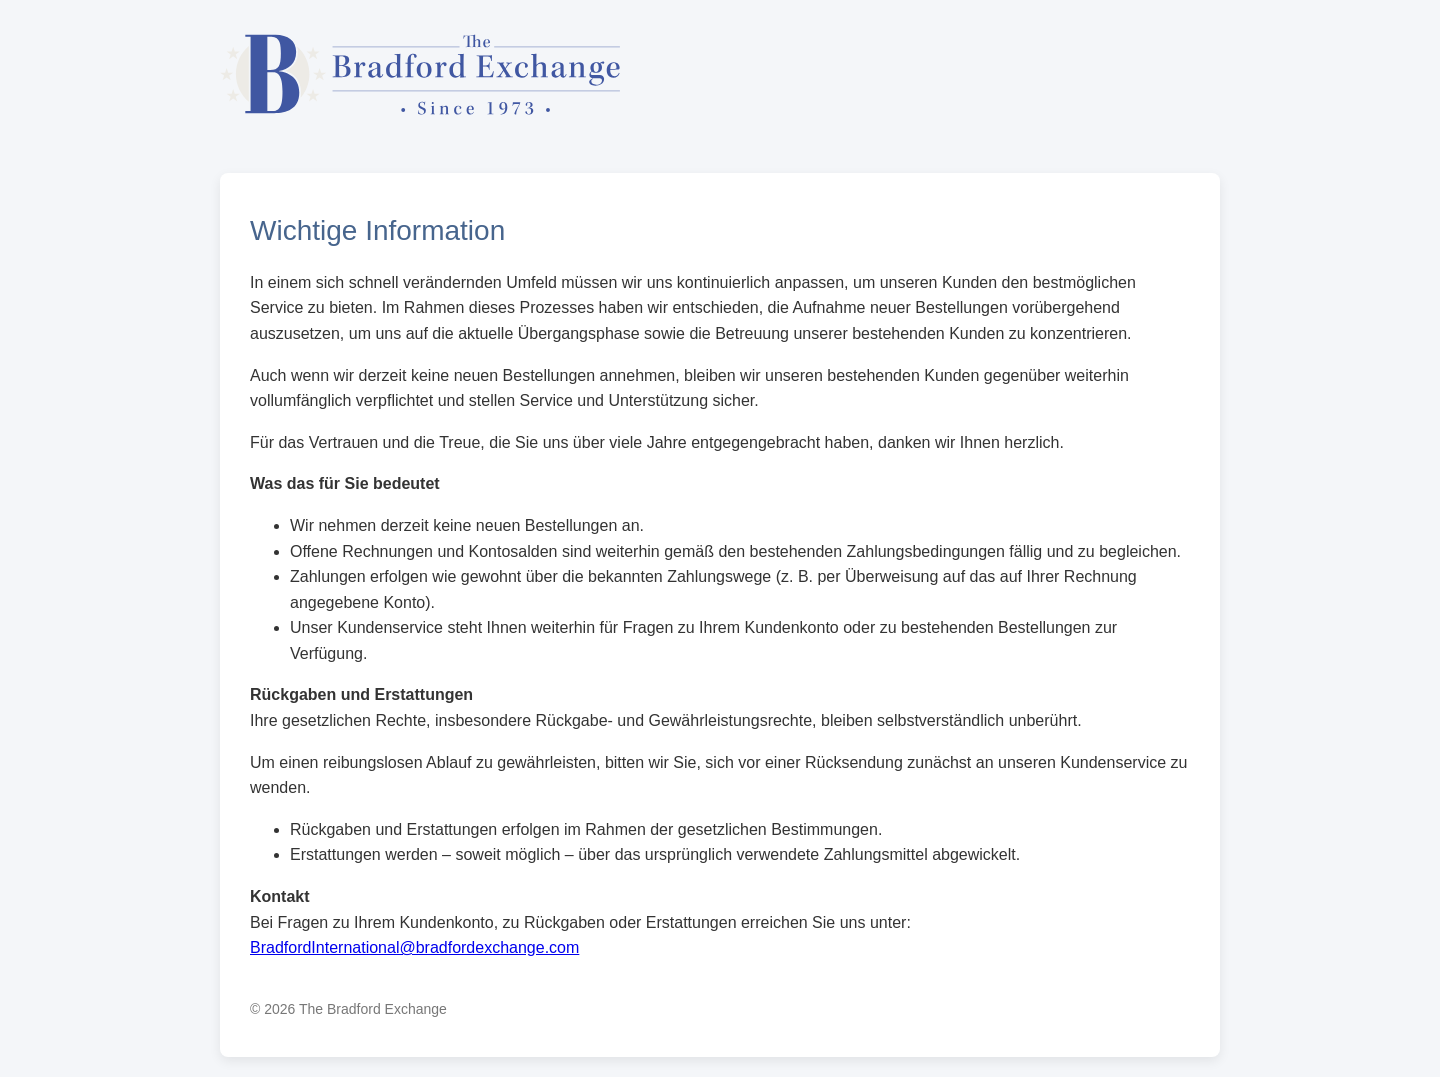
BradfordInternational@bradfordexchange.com (414, 947)
